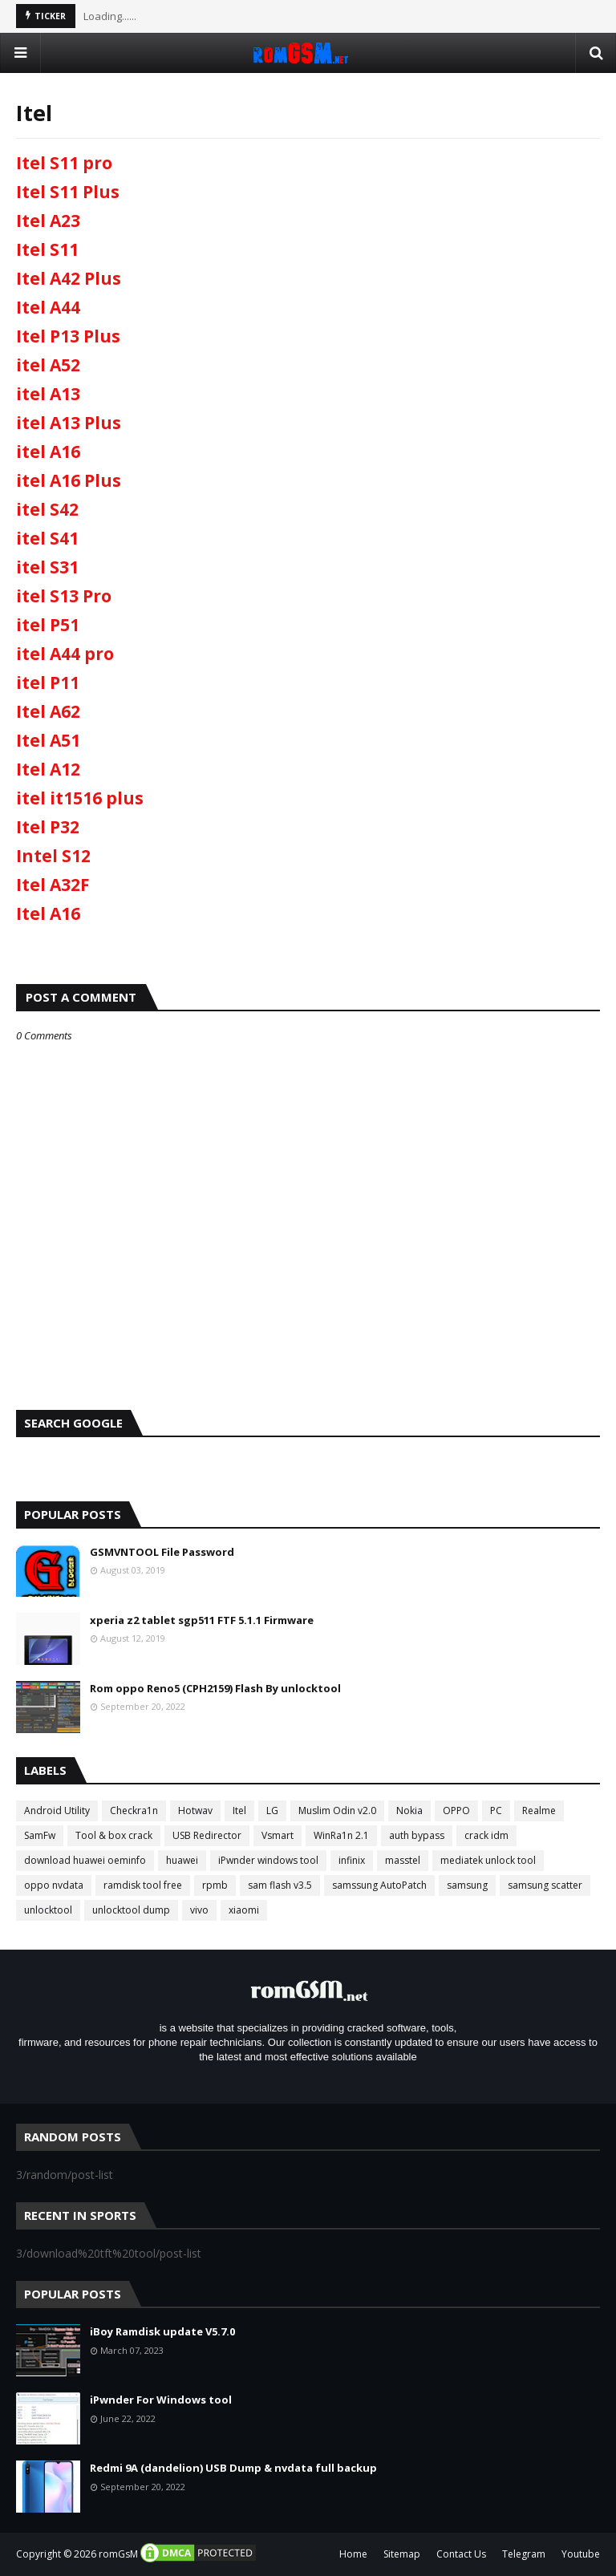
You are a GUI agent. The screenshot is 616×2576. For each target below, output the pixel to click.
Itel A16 (48, 913)
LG (272, 1810)
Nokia (409, 1810)
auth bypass (416, 1835)
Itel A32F (53, 884)
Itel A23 (48, 220)
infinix (351, 1860)
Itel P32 (47, 827)
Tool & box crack (113, 1835)
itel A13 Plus (68, 422)
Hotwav (195, 1810)
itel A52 (48, 365)
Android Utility (57, 1810)
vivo (199, 1910)
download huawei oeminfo (85, 1860)
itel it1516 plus (80, 798)
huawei (182, 1860)
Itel (239, 1810)
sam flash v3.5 (280, 1885)
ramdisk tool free (142, 1885)
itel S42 (47, 509)
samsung (467, 1885)
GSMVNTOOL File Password (162, 1552)
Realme (539, 1810)
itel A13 (48, 394)
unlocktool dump (131, 1910)
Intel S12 (53, 855)
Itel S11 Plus (68, 191)
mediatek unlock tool (488, 1860)
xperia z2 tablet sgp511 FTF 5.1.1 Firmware (202, 1620)
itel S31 (47, 567)
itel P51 (47, 625)
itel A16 (48, 451)
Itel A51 (48, 740)
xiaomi (244, 1910)
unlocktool (48, 1910)
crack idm (486, 1835)
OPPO (456, 1810)
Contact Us (461, 2554)
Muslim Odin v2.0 (337, 1810)
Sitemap (401, 2554)
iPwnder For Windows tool (161, 2399)
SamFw (39, 1835)
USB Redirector (206, 1835)
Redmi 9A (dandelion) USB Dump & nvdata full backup (233, 2468)
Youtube (580, 2554)
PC (496, 1810)
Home (353, 2554)
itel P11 (47, 682)
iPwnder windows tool (268, 1860)
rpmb (215, 1885)
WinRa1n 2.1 (341, 1835)
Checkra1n (134, 1810)
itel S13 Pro (63, 596)
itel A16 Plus (68, 480)
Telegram (523, 2554)
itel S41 (47, 538)
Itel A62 (48, 711)
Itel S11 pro (64, 163)
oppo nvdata (53, 1885)
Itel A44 (48, 307)
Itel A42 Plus (68, 278)
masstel (402, 1860)
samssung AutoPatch (379, 1885)
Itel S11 (47, 249)
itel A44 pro (65, 653)
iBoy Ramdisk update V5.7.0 (162, 2331)
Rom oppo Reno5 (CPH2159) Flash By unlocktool (215, 1688)
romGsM (118, 2554)
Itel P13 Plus (68, 336)
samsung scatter (545, 1885)
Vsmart (277, 1835)
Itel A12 (48, 769)
